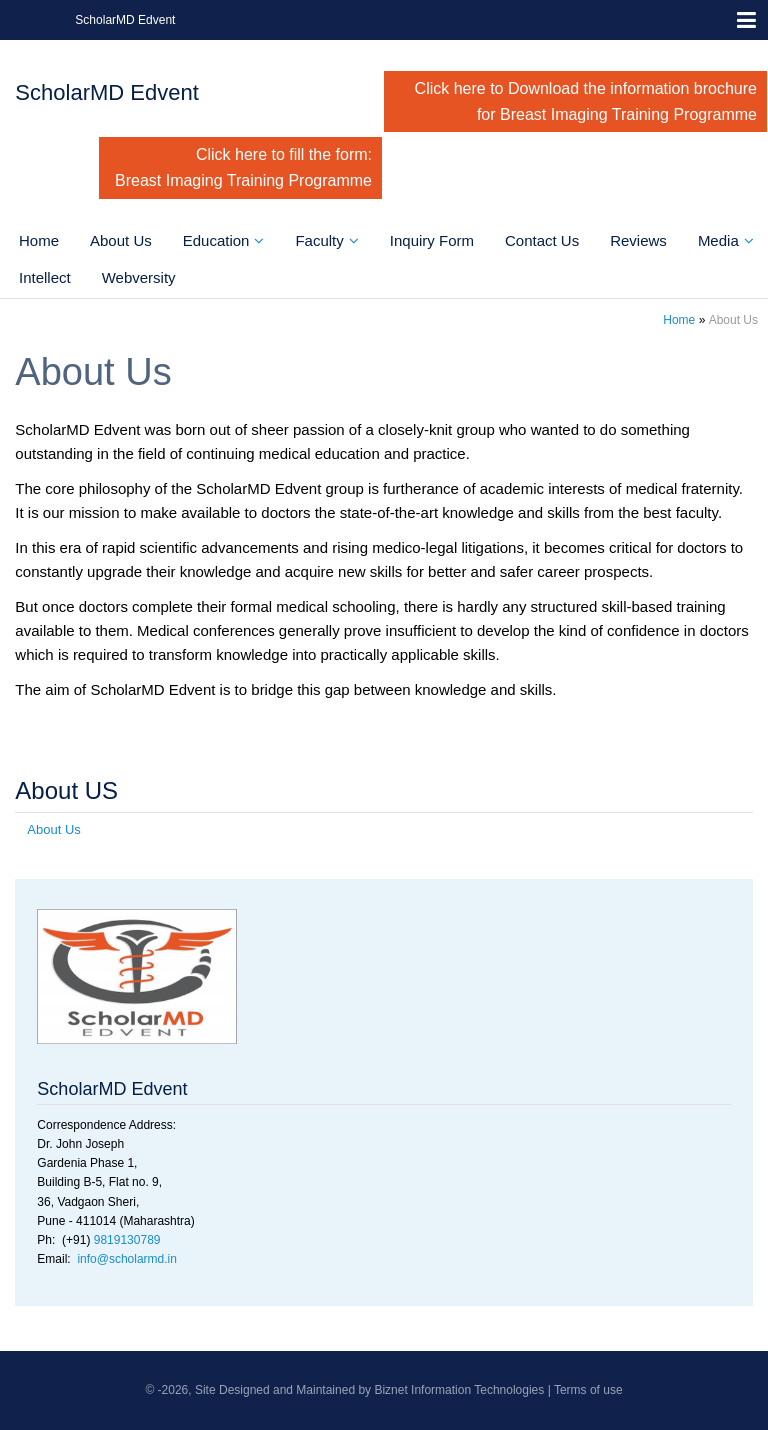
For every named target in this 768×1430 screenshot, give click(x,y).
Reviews (638, 240)
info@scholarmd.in (127, 1259)
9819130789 (127, 1240)
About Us (121, 240)
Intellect (45, 277)
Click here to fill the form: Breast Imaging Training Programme (243, 167)
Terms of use (588, 1390)
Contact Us (542, 240)
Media (718, 240)
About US (66, 790)
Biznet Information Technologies (459, 1390)
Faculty (319, 240)
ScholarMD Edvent (125, 20)
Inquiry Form (432, 240)
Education (216, 240)
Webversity (139, 277)
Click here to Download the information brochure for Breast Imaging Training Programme (586, 101)
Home (39, 240)
